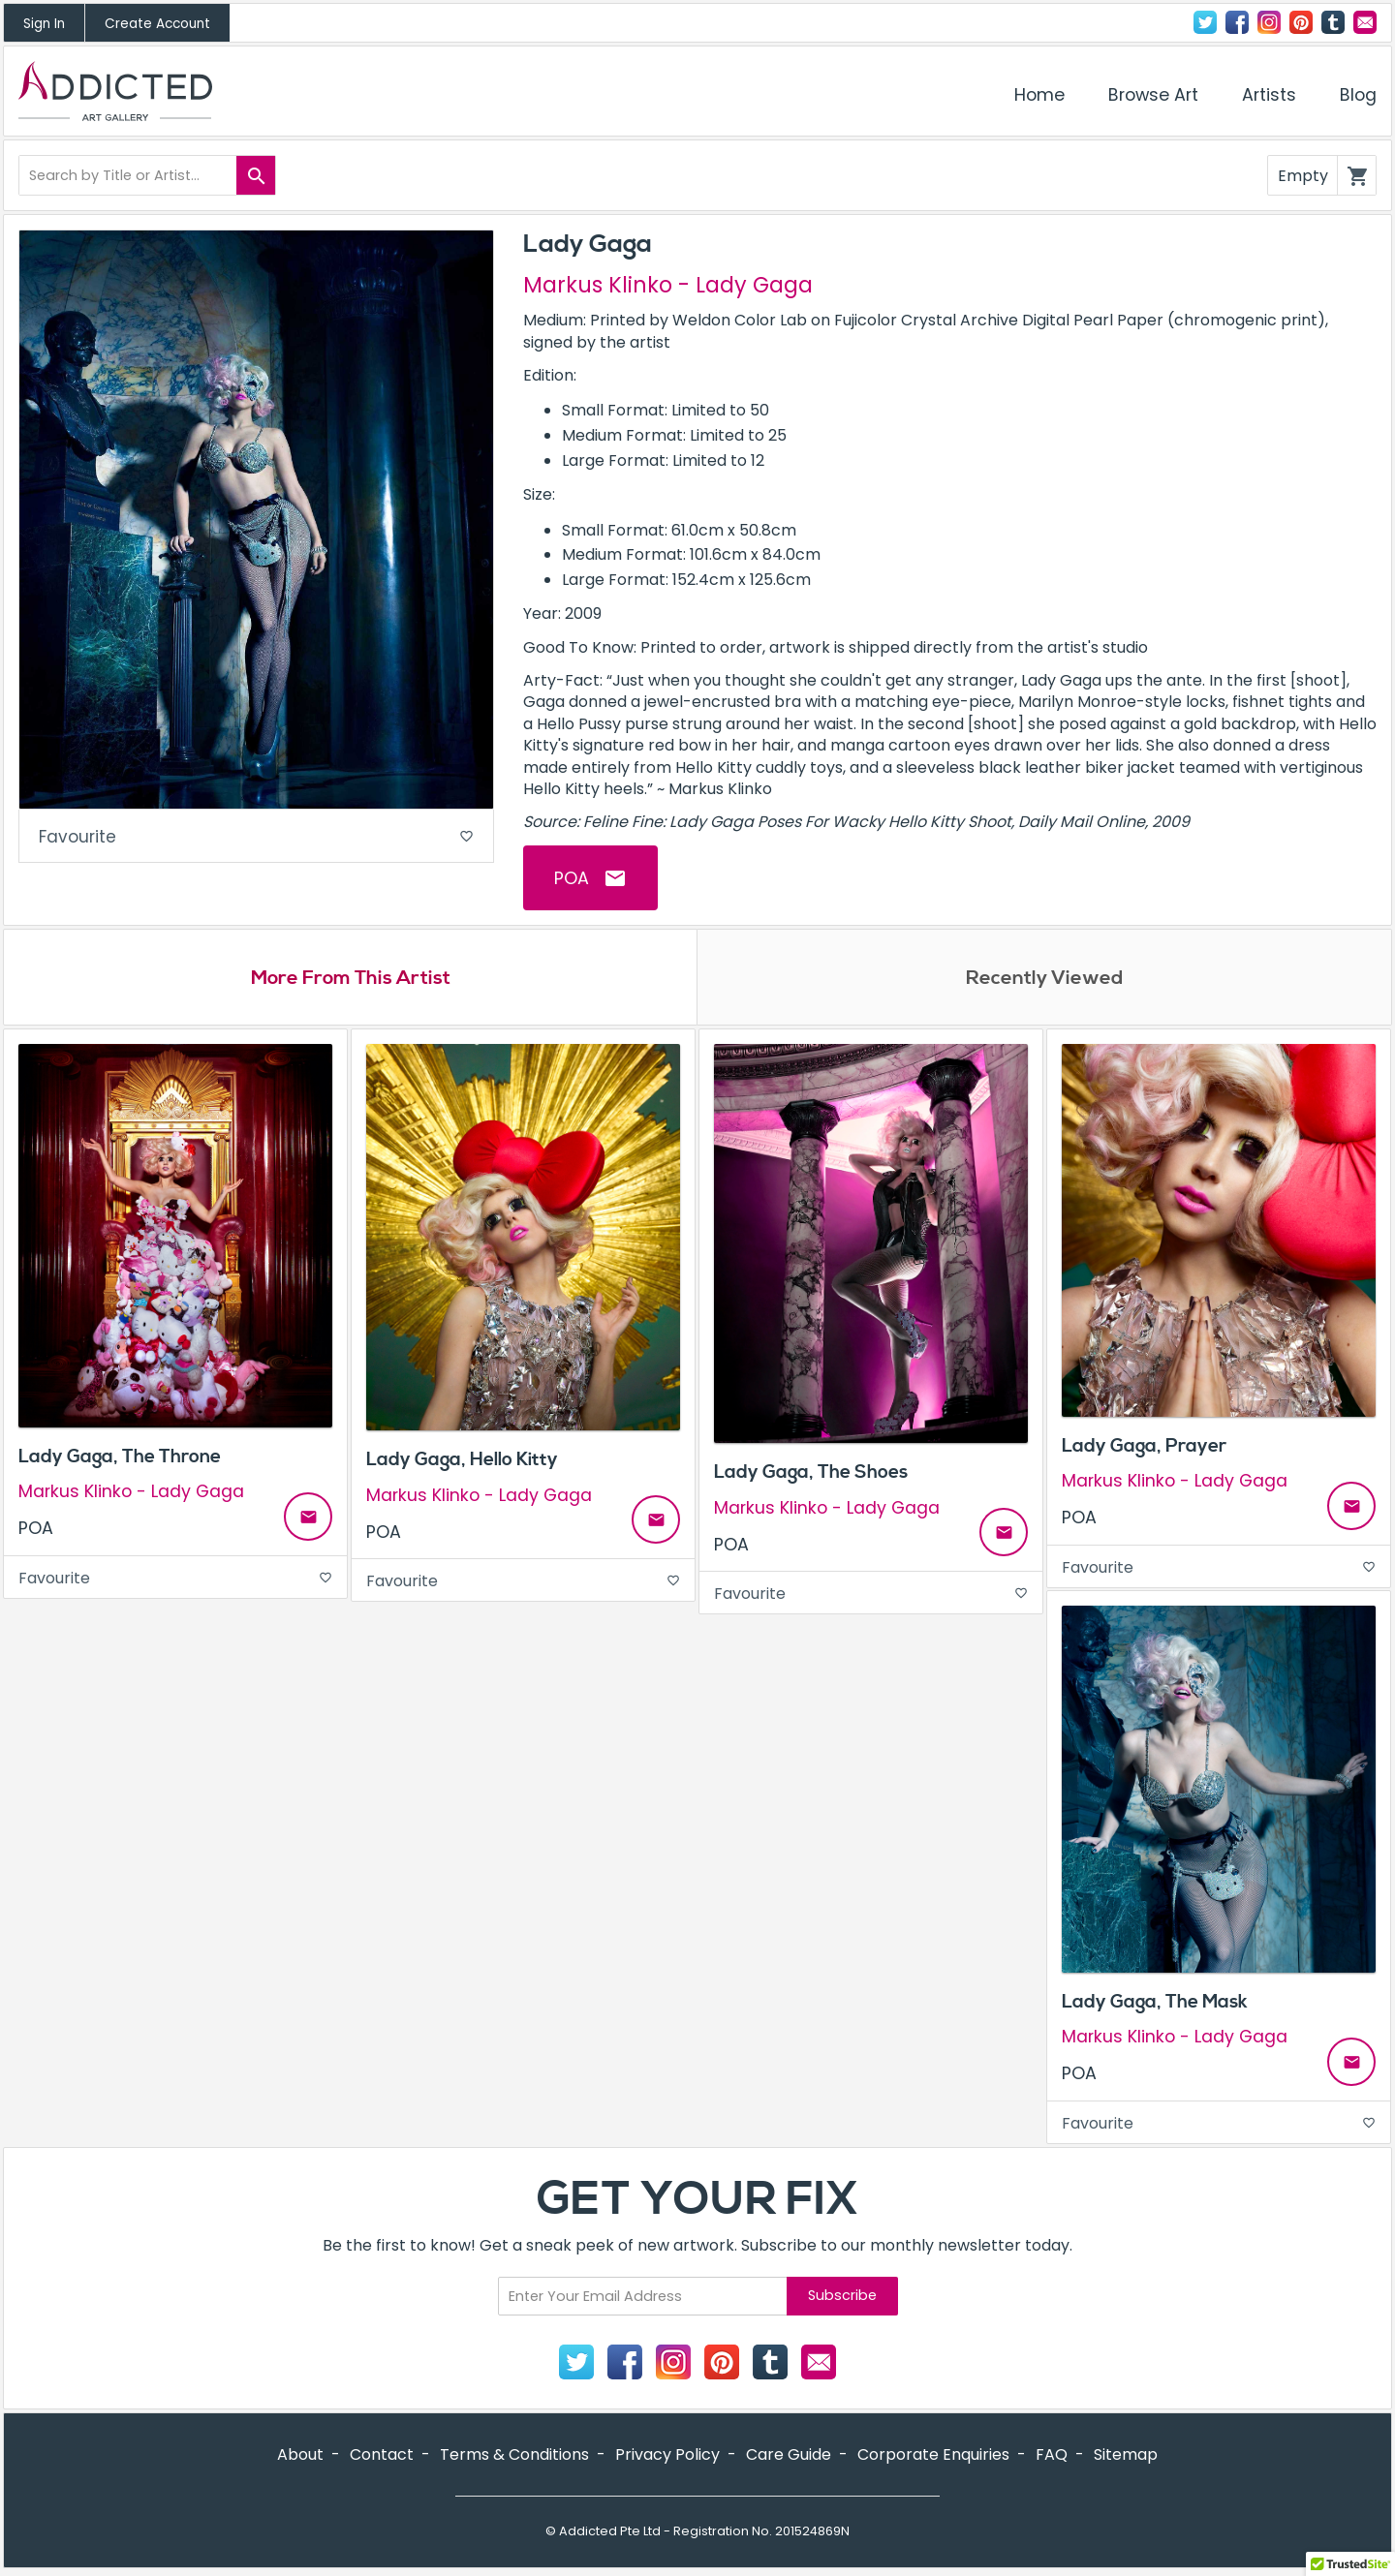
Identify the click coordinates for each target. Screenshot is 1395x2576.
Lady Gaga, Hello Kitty (462, 1462)
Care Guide (788, 2456)
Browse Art (1153, 95)
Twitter (1205, 22)
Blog (1358, 95)
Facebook (1237, 22)
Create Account (157, 24)
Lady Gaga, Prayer (1144, 1447)
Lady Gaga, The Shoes (811, 1475)
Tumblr (1333, 22)
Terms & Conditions (514, 2456)
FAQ (1052, 2456)
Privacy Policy (667, 2456)
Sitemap (1126, 2456)
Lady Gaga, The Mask (1155, 2003)
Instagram (1269, 22)
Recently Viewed (1044, 979)
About (300, 2456)
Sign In (44, 24)
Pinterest (1301, 22)
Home (1039, 95)
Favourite (256, 838)
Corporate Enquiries (933, 2456)
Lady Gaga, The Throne (119, 1458)
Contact (1365, 22)
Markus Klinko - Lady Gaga (668, 284)
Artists (1269, 95)
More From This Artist (350, 979)
